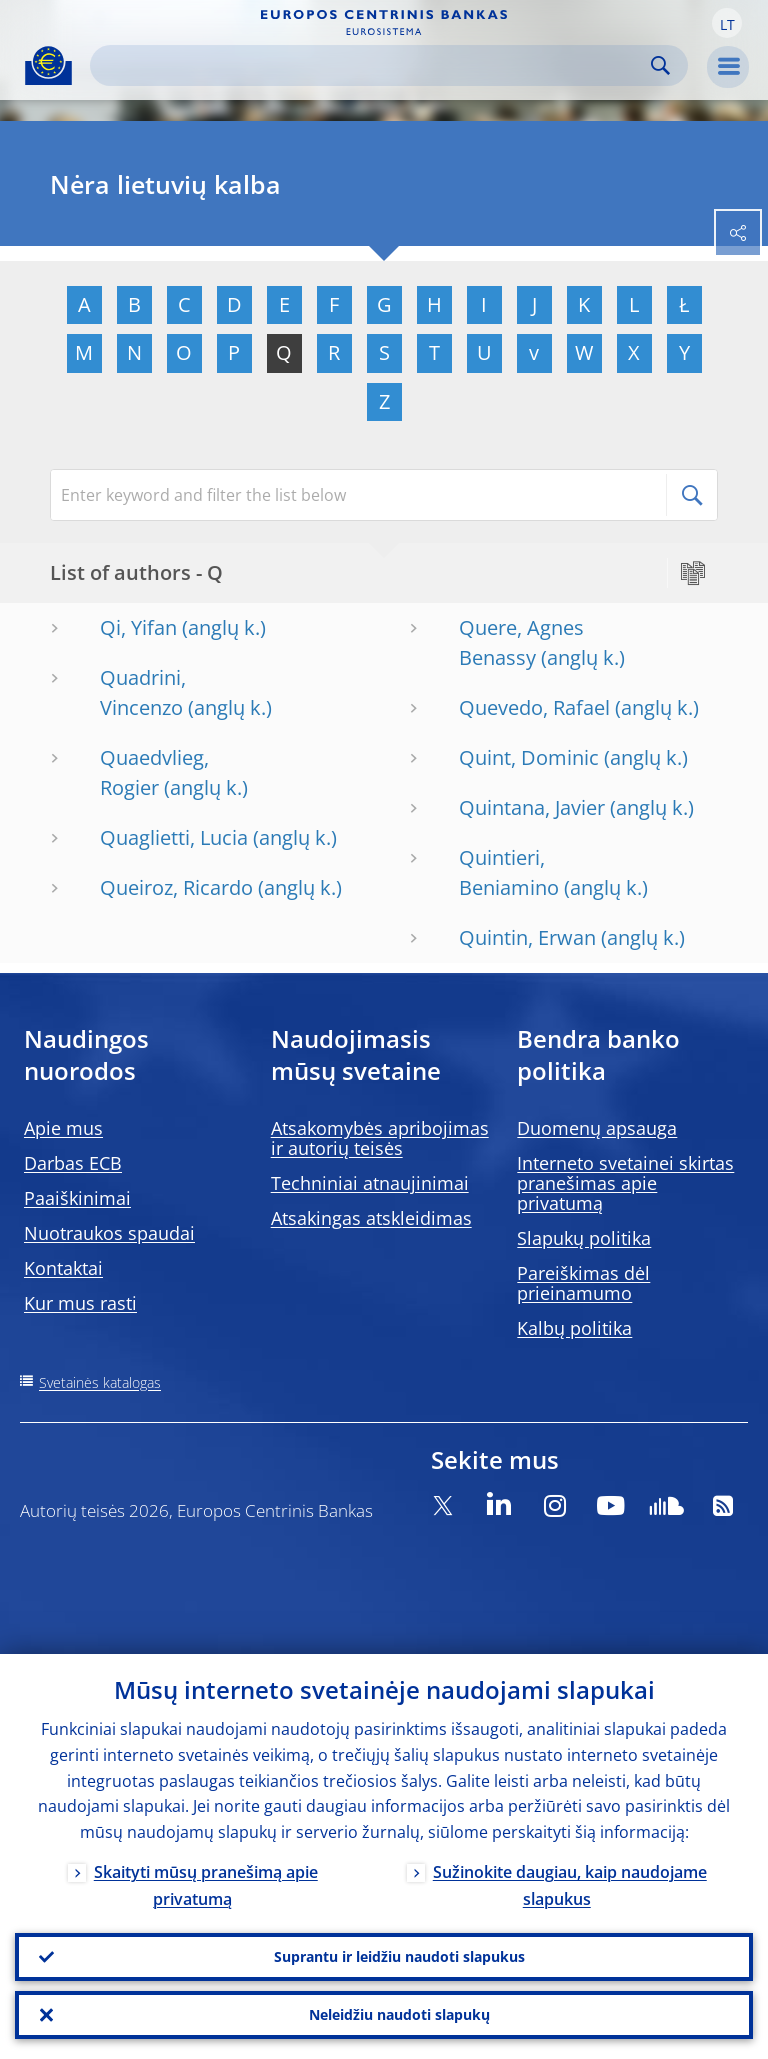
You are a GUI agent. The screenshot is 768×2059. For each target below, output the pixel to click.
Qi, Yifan (138, 627)
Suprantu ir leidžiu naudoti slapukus (399, 1956)
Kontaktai (63, 1268)
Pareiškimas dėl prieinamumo (583, 1283)
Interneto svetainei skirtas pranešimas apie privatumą (625, 1183)
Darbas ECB (73, 1163)
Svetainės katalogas (100, 1382)
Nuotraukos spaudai (109, 1233)
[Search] (373, 65)
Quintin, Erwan (527, 937)
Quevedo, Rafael (534, 707)
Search (660, 65)
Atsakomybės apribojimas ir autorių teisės (380, 1138)
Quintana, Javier (532, 807)
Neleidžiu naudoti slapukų (399, 2014)
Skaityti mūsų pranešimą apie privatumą (206, 1885)
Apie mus (63, 1128)
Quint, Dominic (529, 757)
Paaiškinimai (77, 1198)
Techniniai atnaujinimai (370, 1183)
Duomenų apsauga (597, 1128)
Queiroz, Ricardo (176, 887)
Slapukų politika (584, 1238)
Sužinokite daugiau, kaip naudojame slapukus (570, 1885)
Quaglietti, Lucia (174, 837)
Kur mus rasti (80, 1303)
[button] (727, 23)
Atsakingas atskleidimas (371, 1218)
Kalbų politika (574, 1328)
